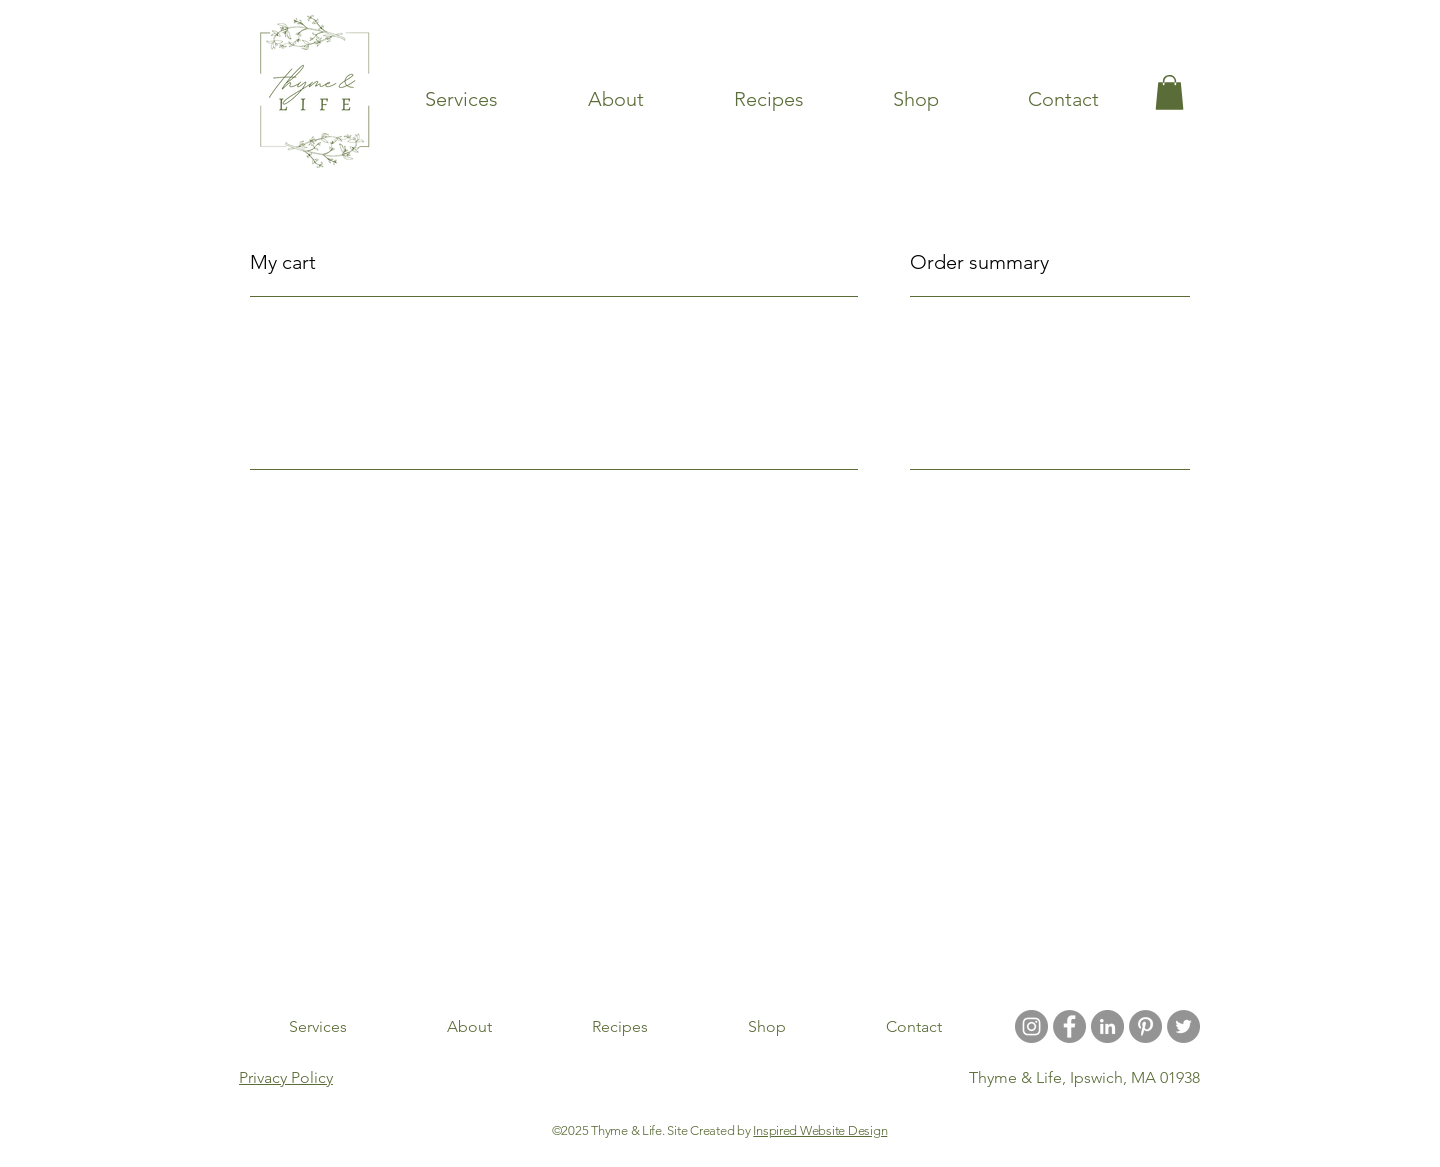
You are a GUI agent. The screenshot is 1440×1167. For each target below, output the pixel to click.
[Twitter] (1183, 1026)
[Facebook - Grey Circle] (1069, 1026)
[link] (1169, 92)
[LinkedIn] (1107, 1026)
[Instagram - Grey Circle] (1031, 1026)
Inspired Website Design (820, 1130)
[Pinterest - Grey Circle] (1145, 1026)
